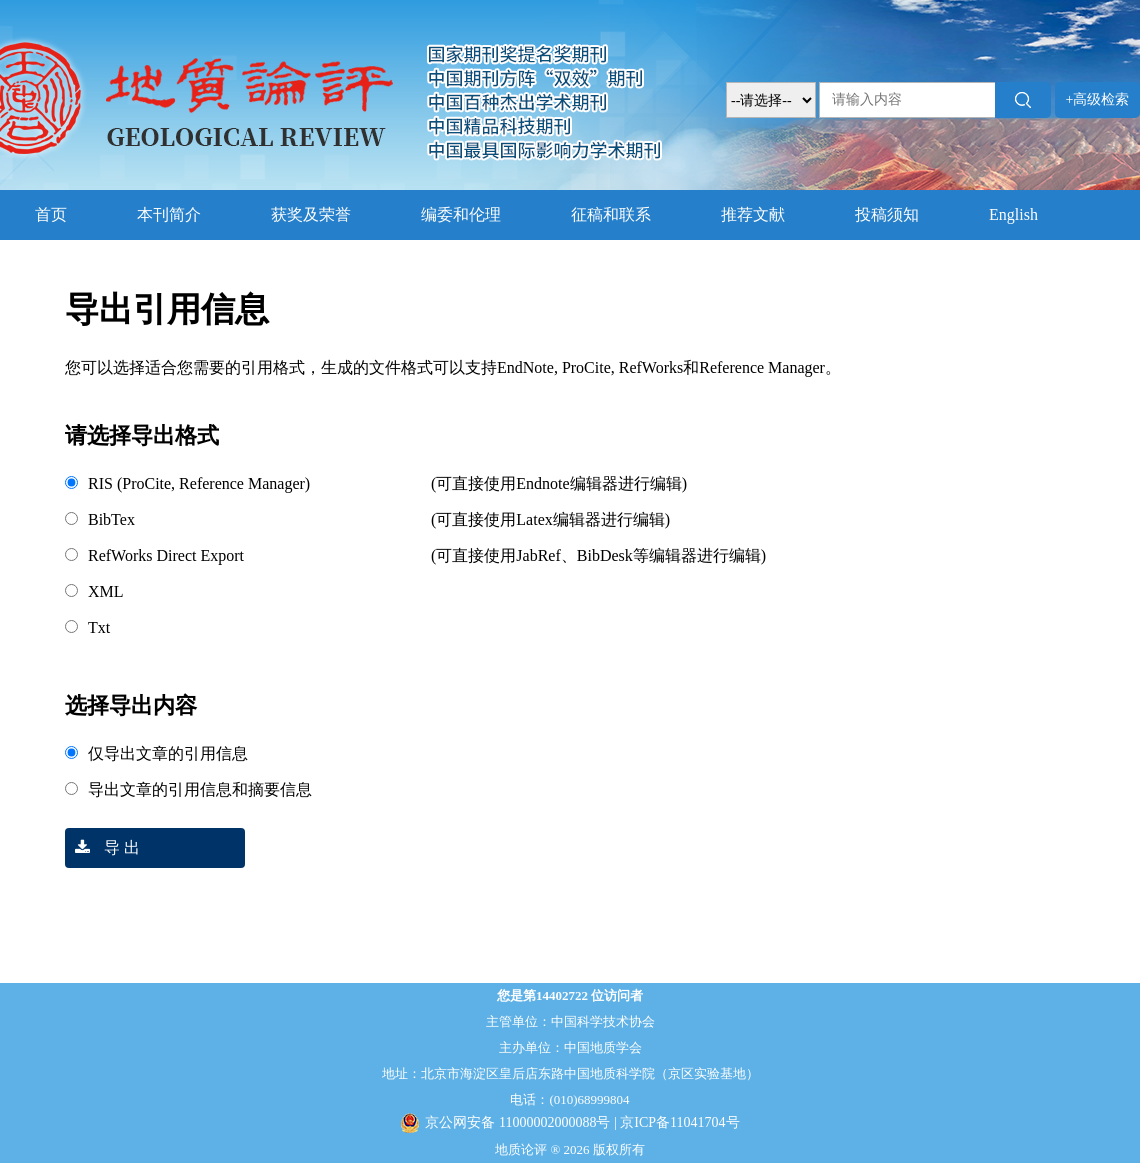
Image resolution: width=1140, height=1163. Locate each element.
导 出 (102, 847)
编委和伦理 (461, 214)
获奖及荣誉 (311, 214)
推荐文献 (753, 214)
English (1013, 214)
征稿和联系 (611, 214)
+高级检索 (1098, 99)
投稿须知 (887, 214)
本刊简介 (169, 214)
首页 (51, 214)
